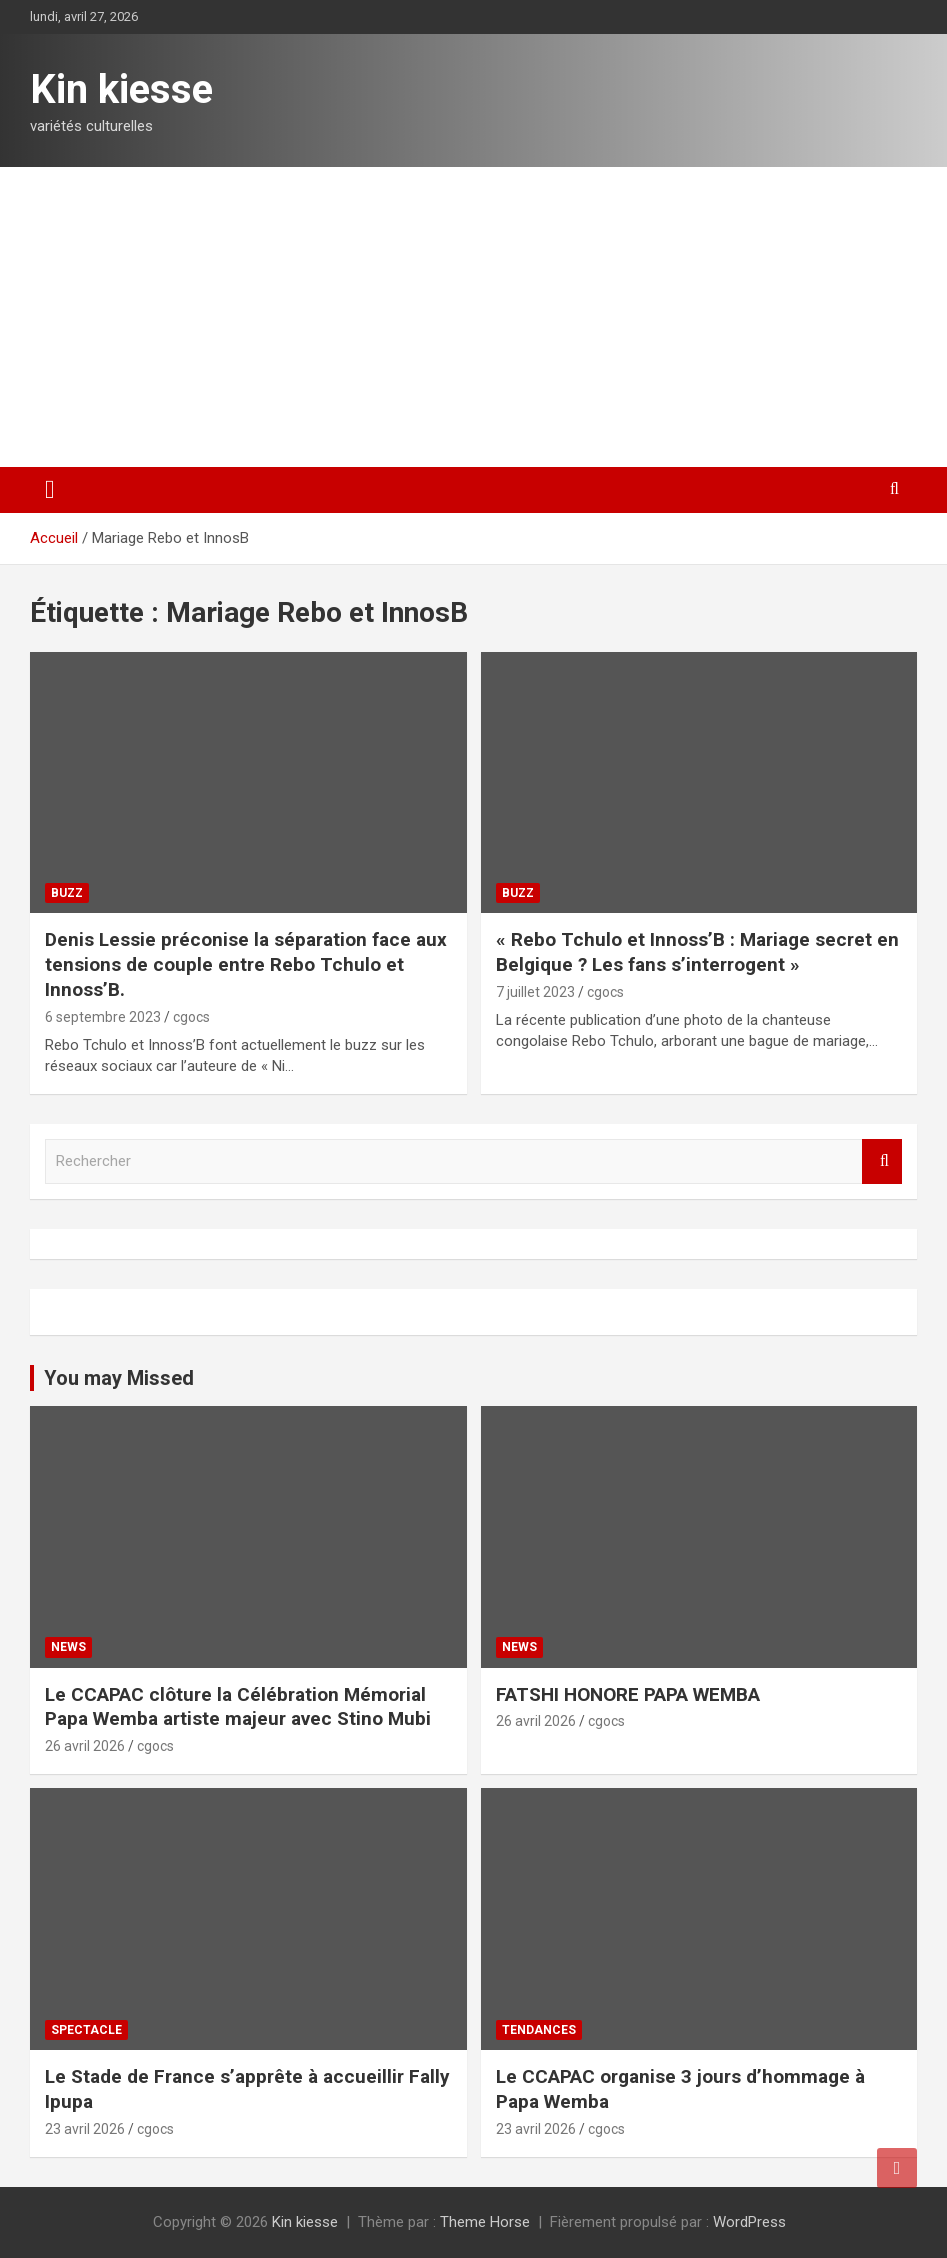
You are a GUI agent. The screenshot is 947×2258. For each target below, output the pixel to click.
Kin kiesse (121, 89)
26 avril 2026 (85, 1746)
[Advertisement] (473, 317)
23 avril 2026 (85, 2129)
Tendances (539, 2030)
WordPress (749, 2222)
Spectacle (86, 2030)
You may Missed (119, 1378)
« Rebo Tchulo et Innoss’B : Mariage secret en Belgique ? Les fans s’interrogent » (697, 952)
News (68, 1647)
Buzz (67, 893)
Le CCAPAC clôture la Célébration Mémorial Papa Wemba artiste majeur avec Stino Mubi (238, 1707)
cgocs (191, 1017)
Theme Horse (485, 2222)
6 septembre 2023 (103, 1017)
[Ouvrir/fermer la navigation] (50, 490)
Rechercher (882, 1161)
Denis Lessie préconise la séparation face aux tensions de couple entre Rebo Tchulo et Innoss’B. (246, 964)
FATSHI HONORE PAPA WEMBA (628, 1694)
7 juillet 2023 (535, 992)
